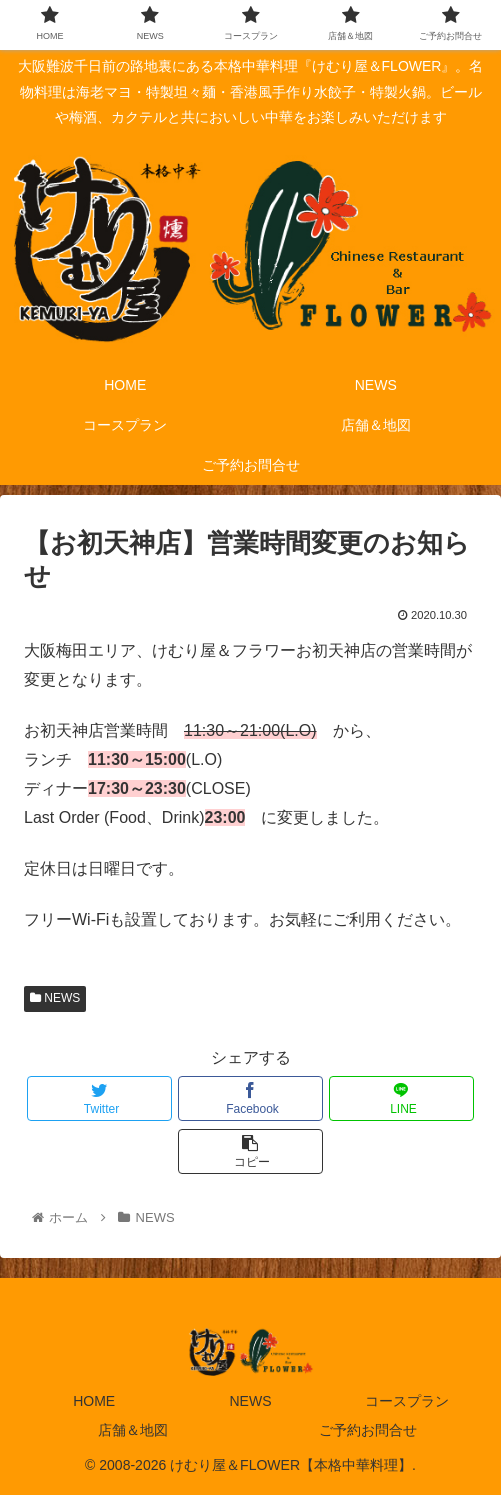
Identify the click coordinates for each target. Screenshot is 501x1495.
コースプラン (407, 1401)
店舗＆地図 (133, 1430)
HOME (94, 1401)
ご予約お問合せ (368, 1430)
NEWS (55, 998)
